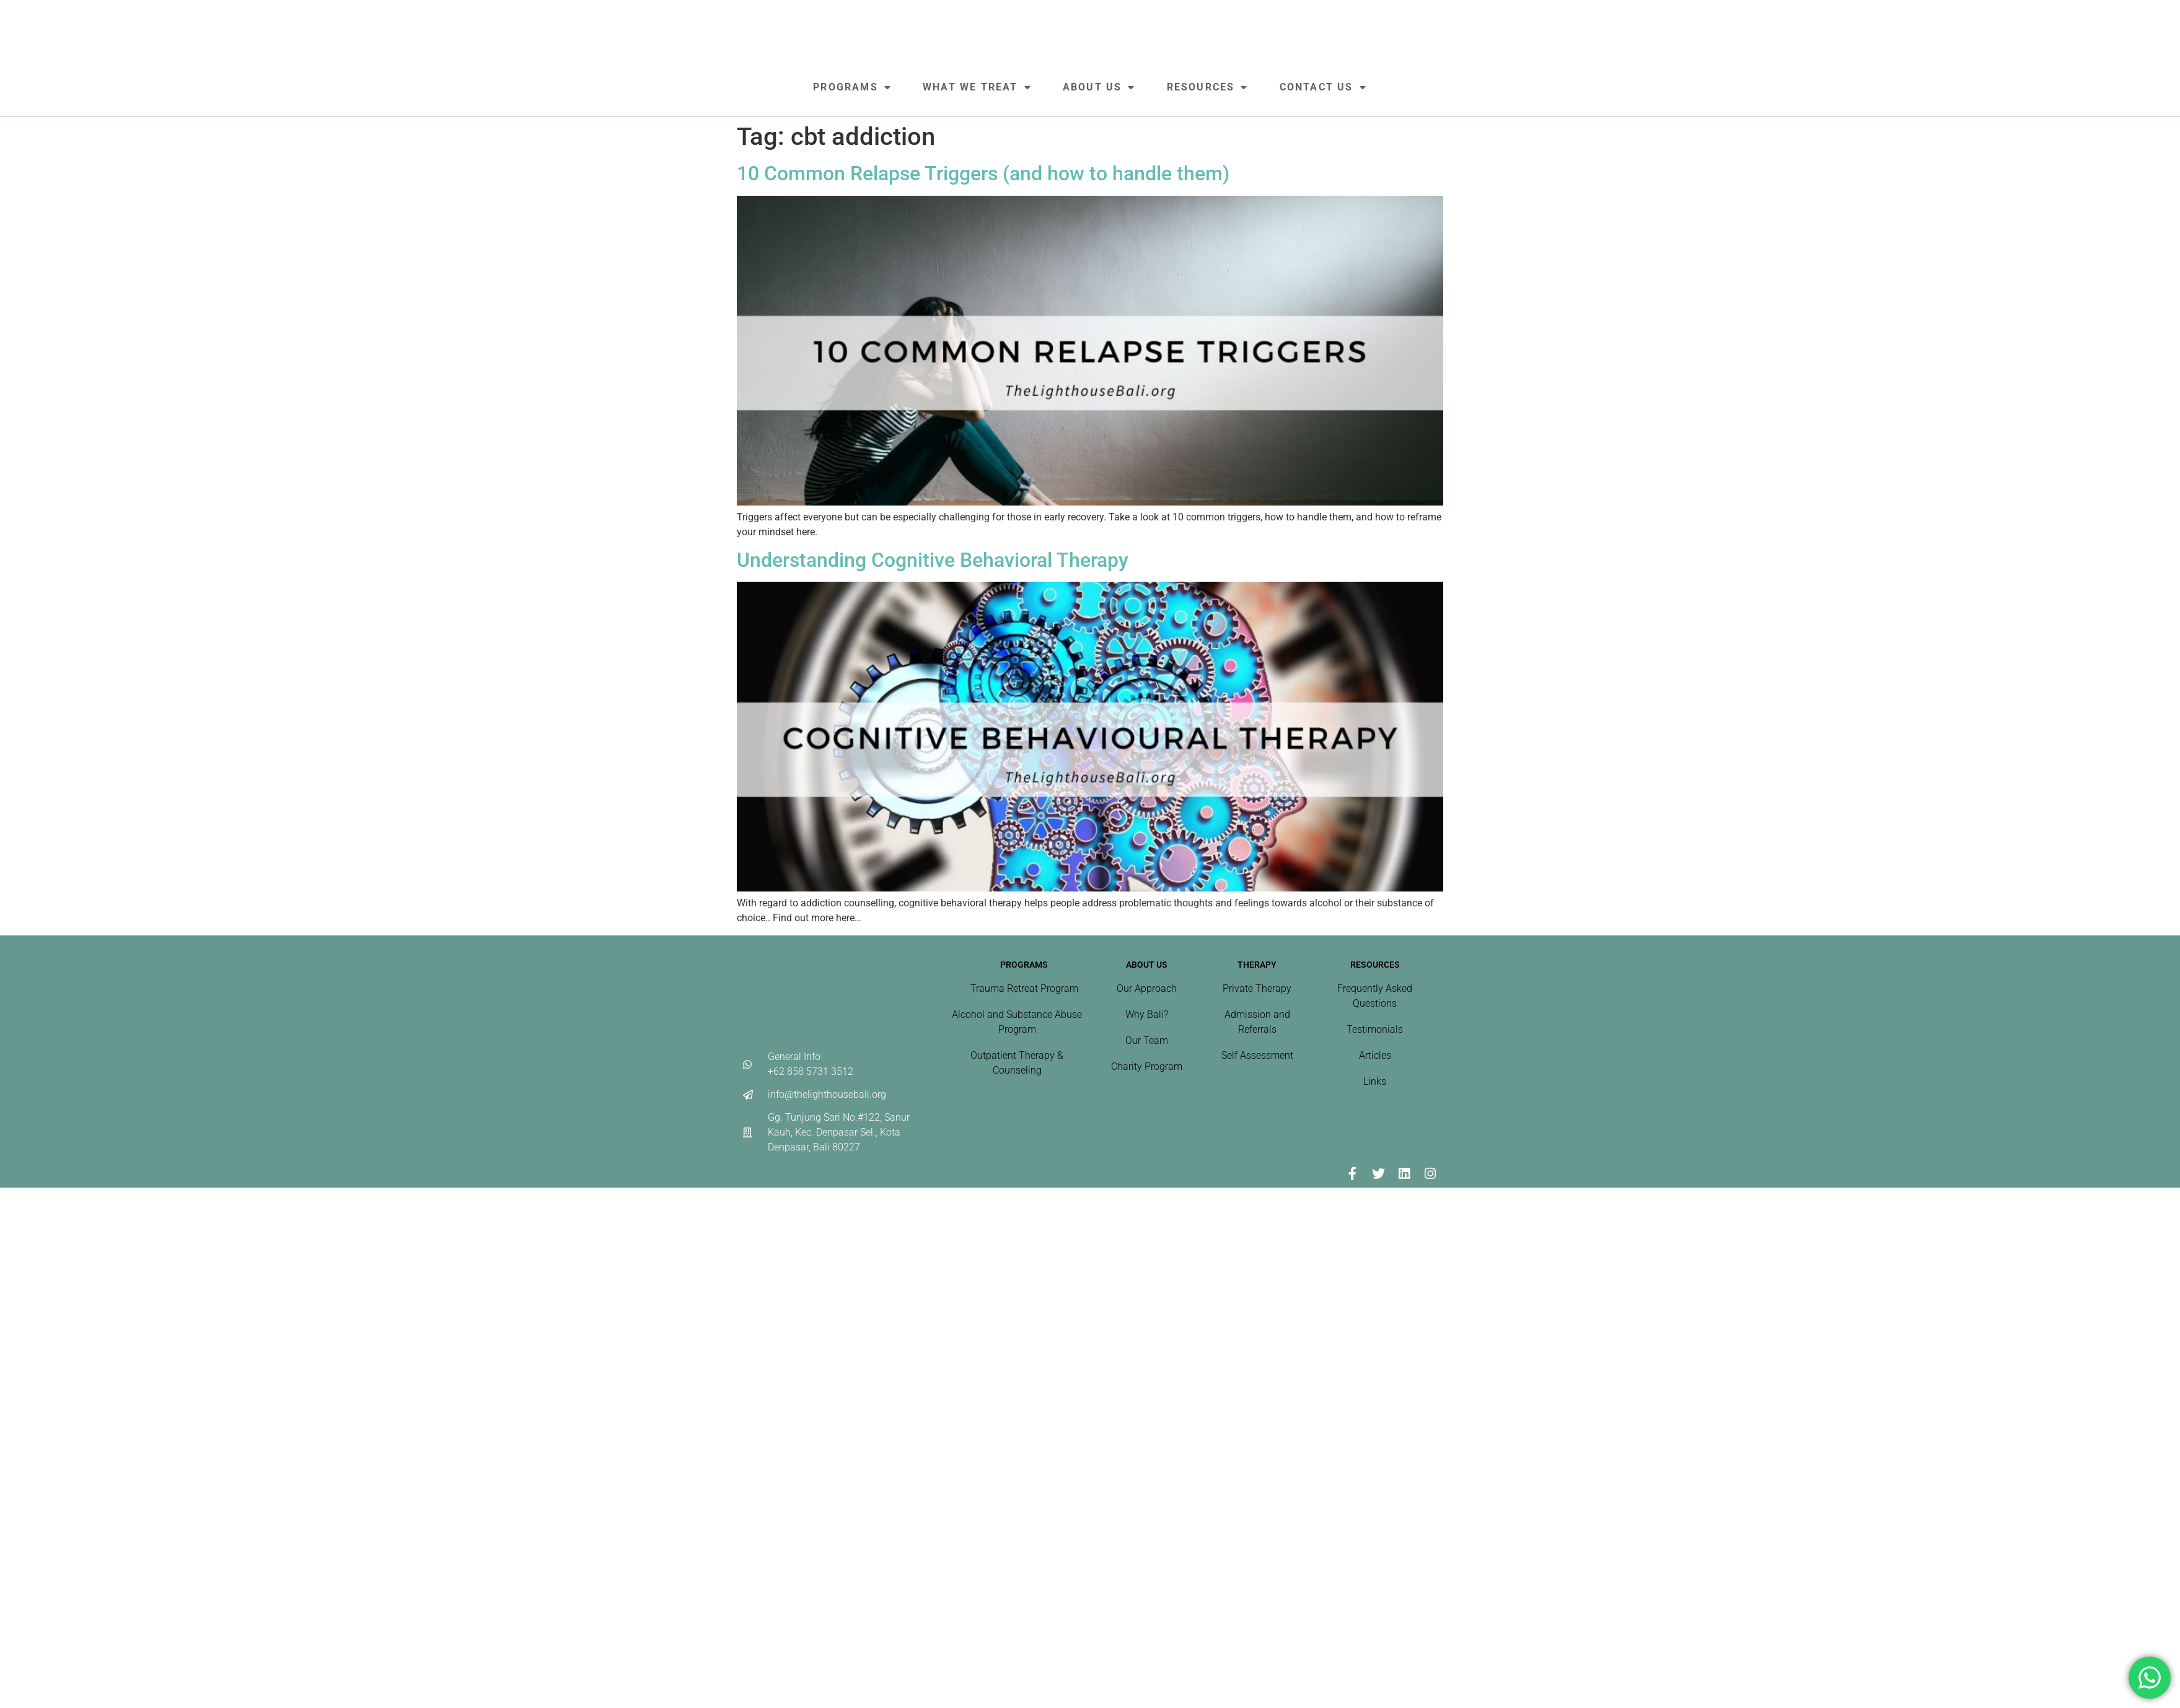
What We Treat (977, 87)
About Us (1099, 87)
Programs (852, 87)
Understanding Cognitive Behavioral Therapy (932, 560)
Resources (1208, 87)
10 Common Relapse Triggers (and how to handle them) (983, 173)
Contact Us (1323, 87)
